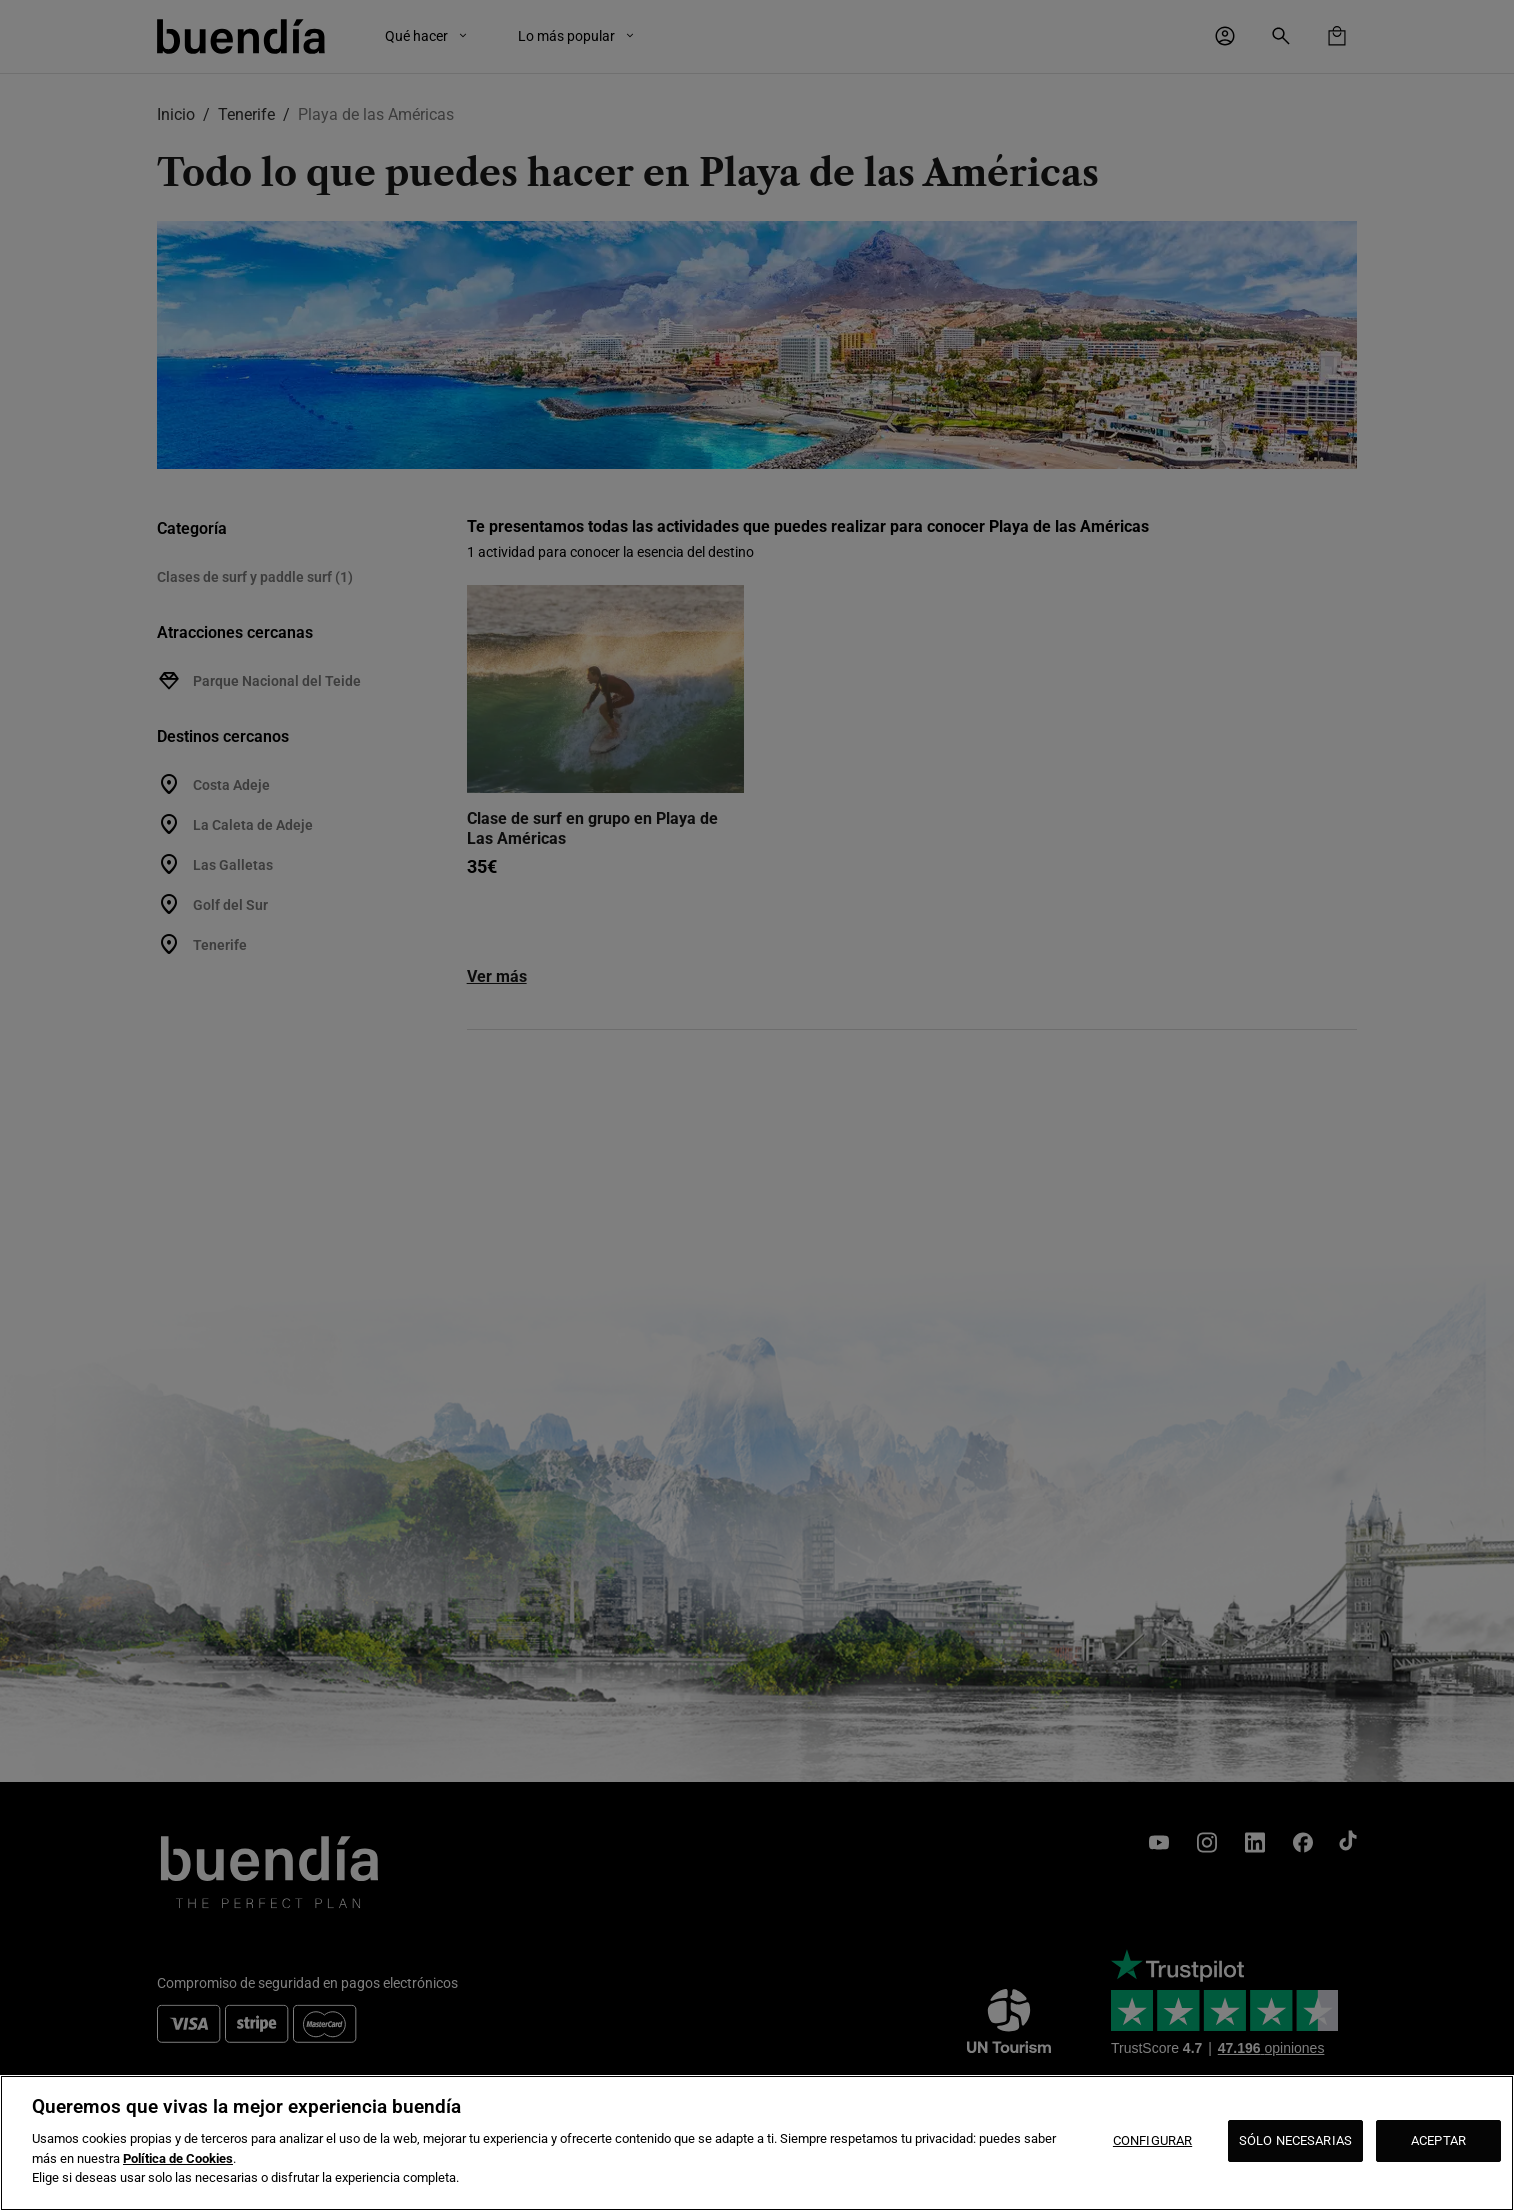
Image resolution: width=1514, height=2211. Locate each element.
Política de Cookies (178, 2158)
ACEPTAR (1438, 2140)
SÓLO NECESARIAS (1295, 2140)
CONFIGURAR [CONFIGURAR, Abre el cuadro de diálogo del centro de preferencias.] (1152, 2140)
